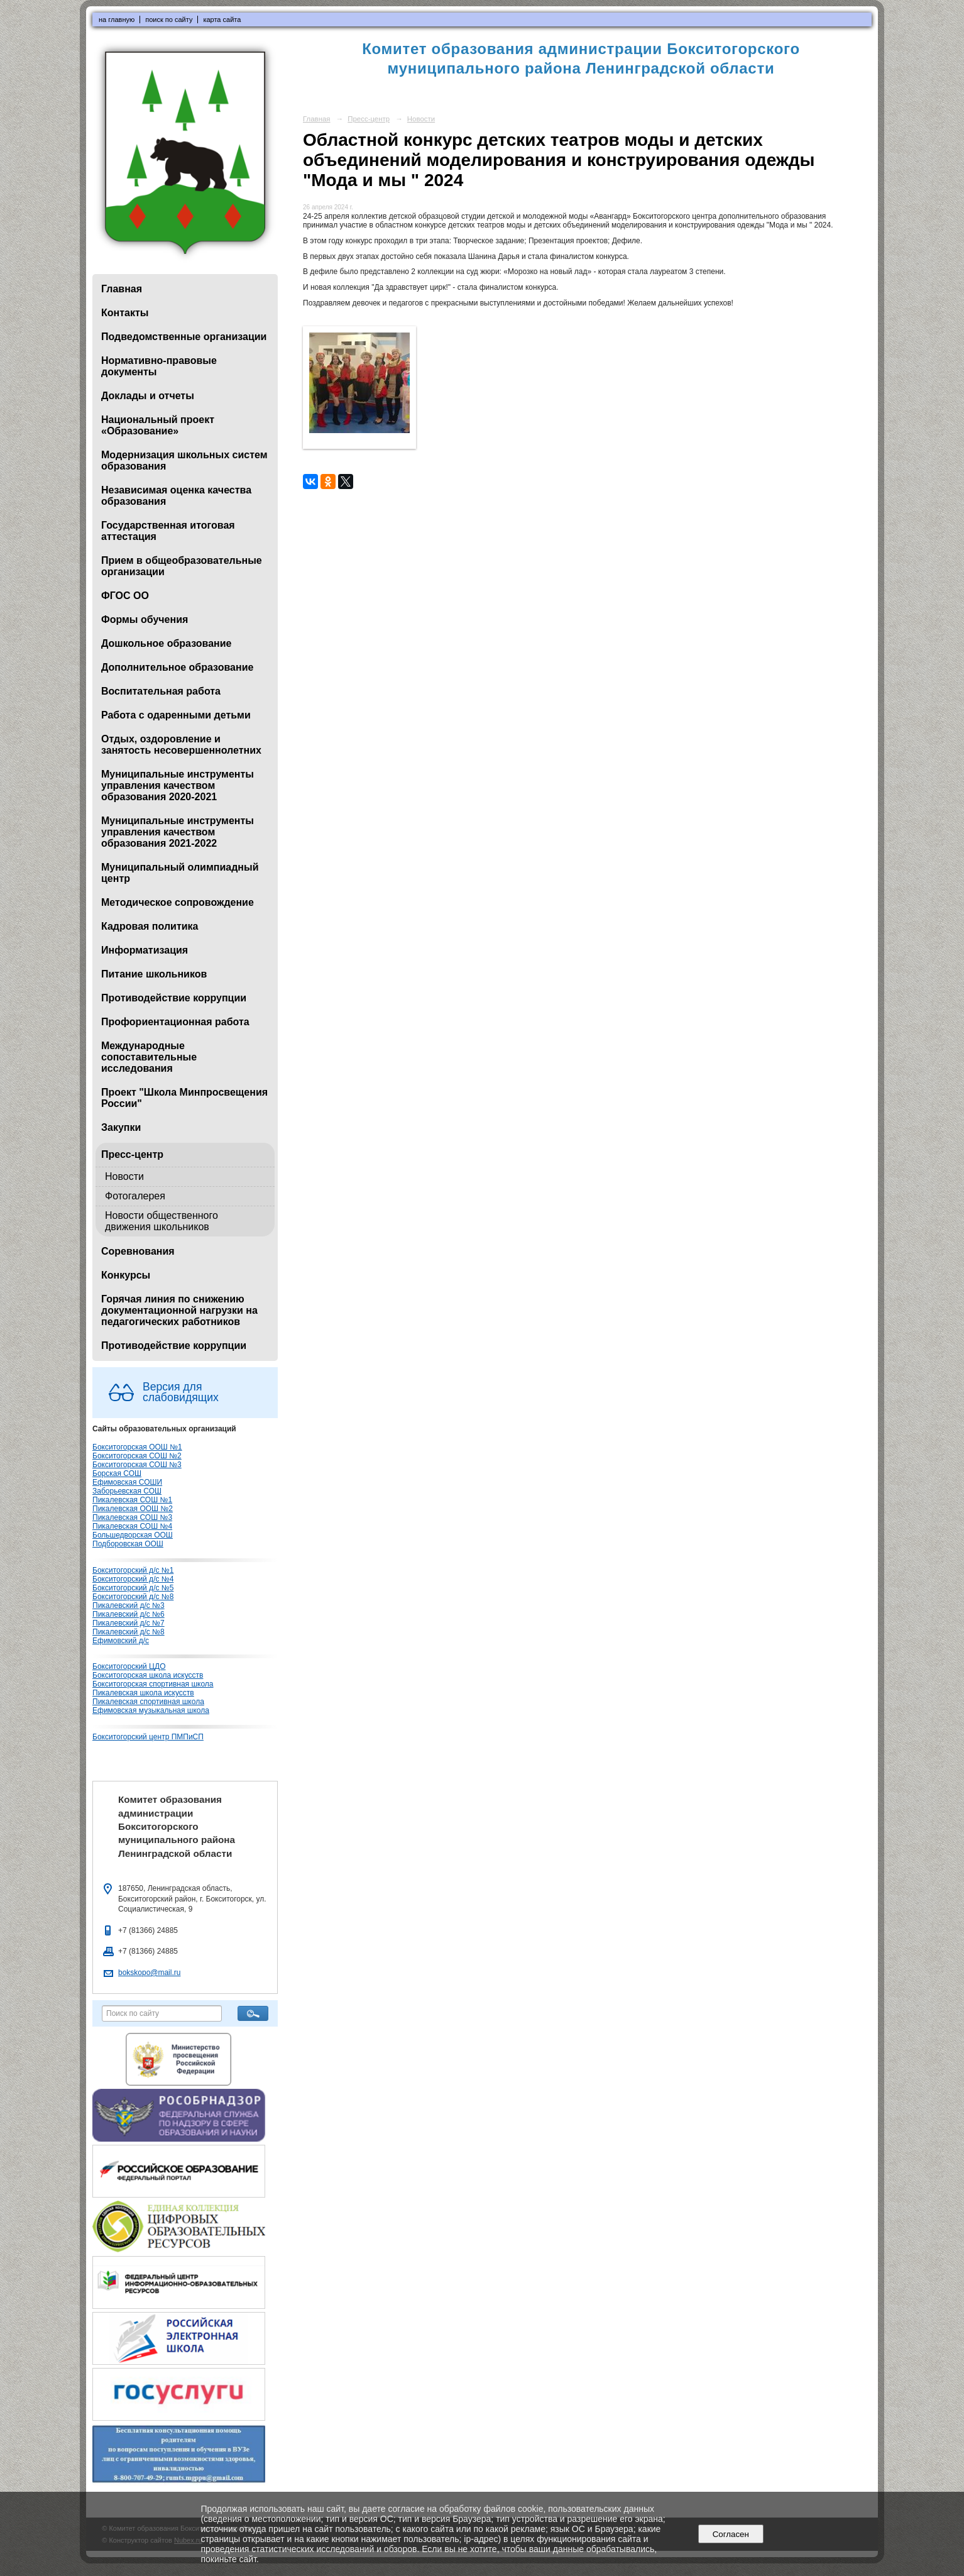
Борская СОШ (116, 1473)
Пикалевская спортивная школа (148, 1701)
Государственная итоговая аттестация (168, 531)
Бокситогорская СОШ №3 (137, 1464)
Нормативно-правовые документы (159, 366)
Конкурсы (125, 1275)
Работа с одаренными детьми (176, 715)
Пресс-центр (132, 1154)
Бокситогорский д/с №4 (132, 1579)
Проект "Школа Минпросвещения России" (184, 1098)
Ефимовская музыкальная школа (150, 1710)
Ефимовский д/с (120, 1640)
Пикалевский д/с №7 (128, 1623)
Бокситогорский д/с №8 (132, 1596)
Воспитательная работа (161, 691)
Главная (121, 288)
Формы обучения (144, 619)
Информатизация (144, 950)
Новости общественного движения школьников (161, 1221)
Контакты (124, 312)
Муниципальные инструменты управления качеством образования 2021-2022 (177, 832)
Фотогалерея (135, 1196)
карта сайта (222, 19)
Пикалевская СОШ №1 (132, 1499)
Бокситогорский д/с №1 (132, 1570)
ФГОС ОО (125, 595)
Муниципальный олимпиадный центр (180, 873)
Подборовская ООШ (127, 1543)
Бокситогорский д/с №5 (132, 1587)
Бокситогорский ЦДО (128, 1666)
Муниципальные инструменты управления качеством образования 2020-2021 (177, 785)
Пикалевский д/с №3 (128, 1605)
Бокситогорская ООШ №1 (137, 1447)
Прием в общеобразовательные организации (181, 566)
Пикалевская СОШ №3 (132, 1517)
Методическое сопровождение (177, 902)
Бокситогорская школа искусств (147, 1675)
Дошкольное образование (166, 643)
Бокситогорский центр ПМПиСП (148, 1736)
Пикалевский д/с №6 (128, 1614)
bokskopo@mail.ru (149, 1972)
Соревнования (138, 1251)
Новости (124, 1176)
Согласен (730, 2534)
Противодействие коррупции (173, 998)
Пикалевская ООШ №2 (132, 1508)
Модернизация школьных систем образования (184, 460)
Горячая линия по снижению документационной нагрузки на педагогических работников (179, 1310)
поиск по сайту (168, 19)
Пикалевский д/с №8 (128, 1631)
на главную (116, 19)
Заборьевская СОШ (127, 1491)
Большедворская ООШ (132, 1535)
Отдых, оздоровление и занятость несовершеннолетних (181, 745)
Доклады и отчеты (147, 395)
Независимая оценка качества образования (176, 496)
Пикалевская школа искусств (143, 1692)
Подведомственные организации (183, 336)
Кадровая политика (149, 926)
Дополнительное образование (177, 667)
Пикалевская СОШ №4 (132, 1526)
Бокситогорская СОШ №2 (137, 1455)
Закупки (121, 1127)
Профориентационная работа (175, 1021)
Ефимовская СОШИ (127, 1482)
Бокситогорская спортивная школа (153, 1684)
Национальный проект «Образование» (157, 425)
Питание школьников (154, 974)
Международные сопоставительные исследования (149, 1057)
